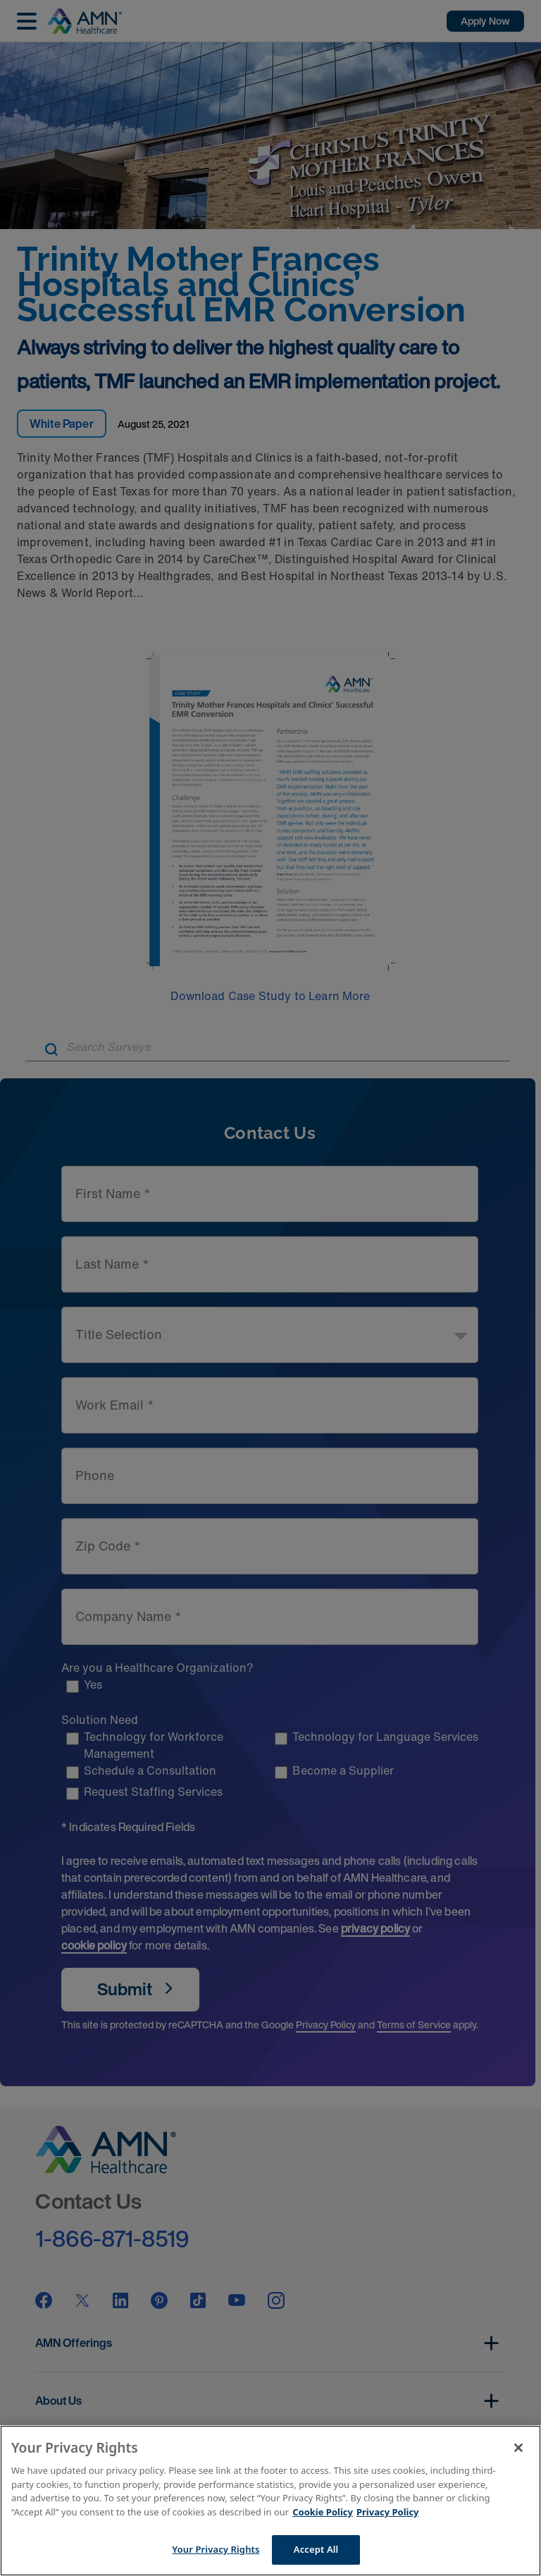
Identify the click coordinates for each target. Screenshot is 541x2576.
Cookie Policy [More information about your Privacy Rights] (322, 2512)
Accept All (316, 2549)
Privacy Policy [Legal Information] (387, 2512)
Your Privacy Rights (215, 2549)
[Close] (518, 2447)
